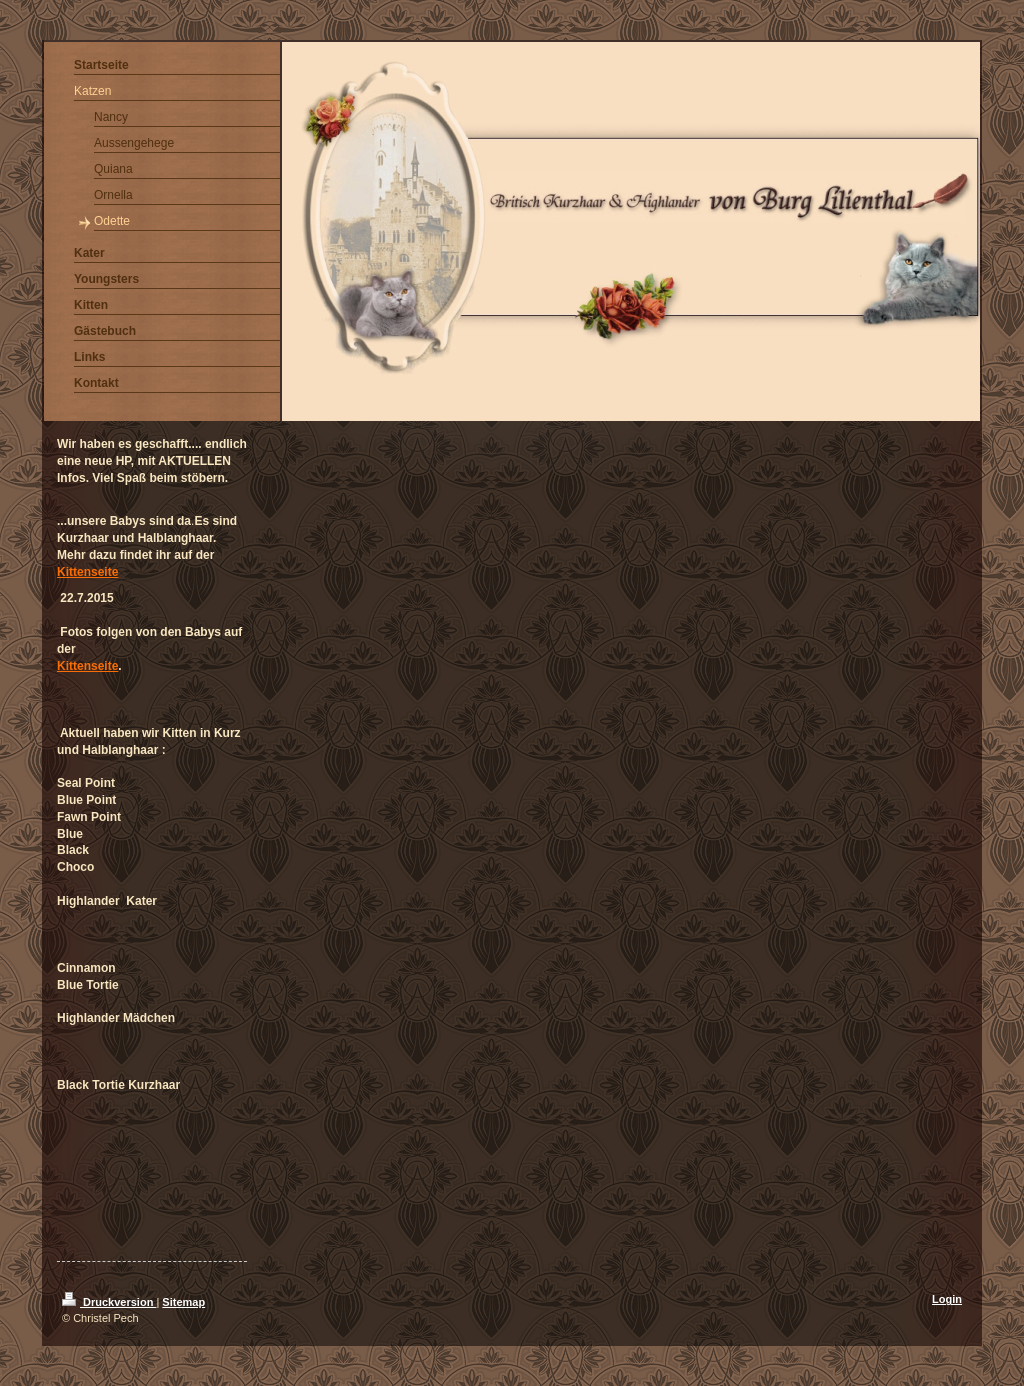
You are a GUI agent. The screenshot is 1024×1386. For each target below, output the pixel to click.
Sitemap (183, 1302)
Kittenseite (87, 572)
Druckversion (109, 1302)
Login (947, 1299)
